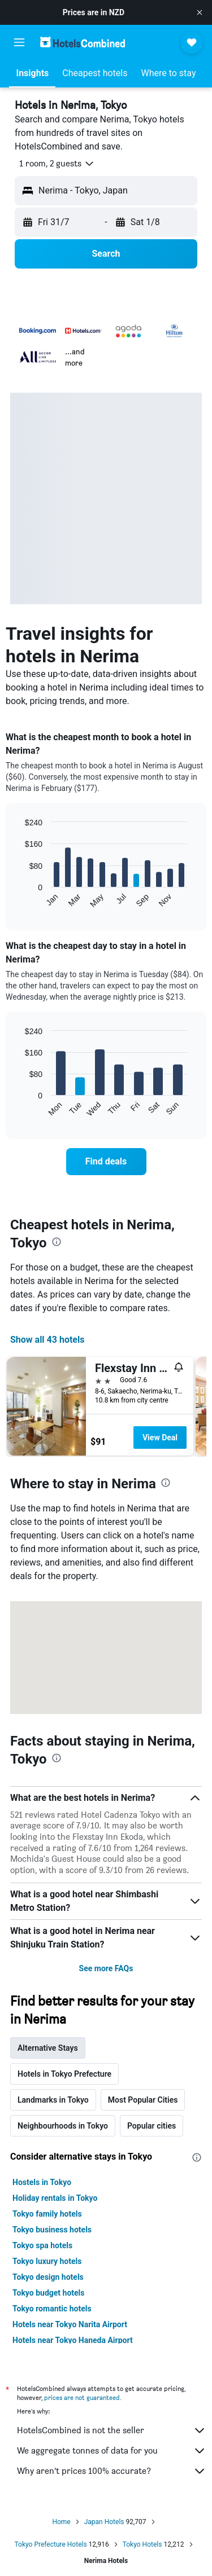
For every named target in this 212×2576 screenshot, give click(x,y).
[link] (106, 1161)
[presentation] (56, 1242)
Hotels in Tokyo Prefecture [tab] (64, 2073)
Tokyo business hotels (52, 2229)
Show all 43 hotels (47, 1339)
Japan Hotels (104, 2522)
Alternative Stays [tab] (48, 2047)
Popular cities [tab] (151, 2125)
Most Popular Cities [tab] (143, 2099)
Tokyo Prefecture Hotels (50, 2544)
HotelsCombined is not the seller (111, 2430)
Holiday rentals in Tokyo (54, 2198)
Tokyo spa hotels (42, 2245)
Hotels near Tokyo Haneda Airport (72, 2340)
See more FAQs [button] (106, 1968)
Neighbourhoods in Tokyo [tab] (63, 2125)
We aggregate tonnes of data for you (111, 2451)
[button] (199, 12)
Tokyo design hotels (48, 2277)
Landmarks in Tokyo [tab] (53, 2099)
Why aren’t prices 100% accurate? (111, 2471)
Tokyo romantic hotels (52, 2308)
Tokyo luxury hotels (46, 2261)
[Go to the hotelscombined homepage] (82, 42)
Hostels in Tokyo (41, 2182)
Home (61, 2522)
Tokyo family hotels (47, 2213)
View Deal (160, 1437)
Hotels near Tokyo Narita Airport (69, 2324)
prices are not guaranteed (82, 2397)
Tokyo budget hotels (48, 2292)
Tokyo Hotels (142, 2544)
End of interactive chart (19, 899)
